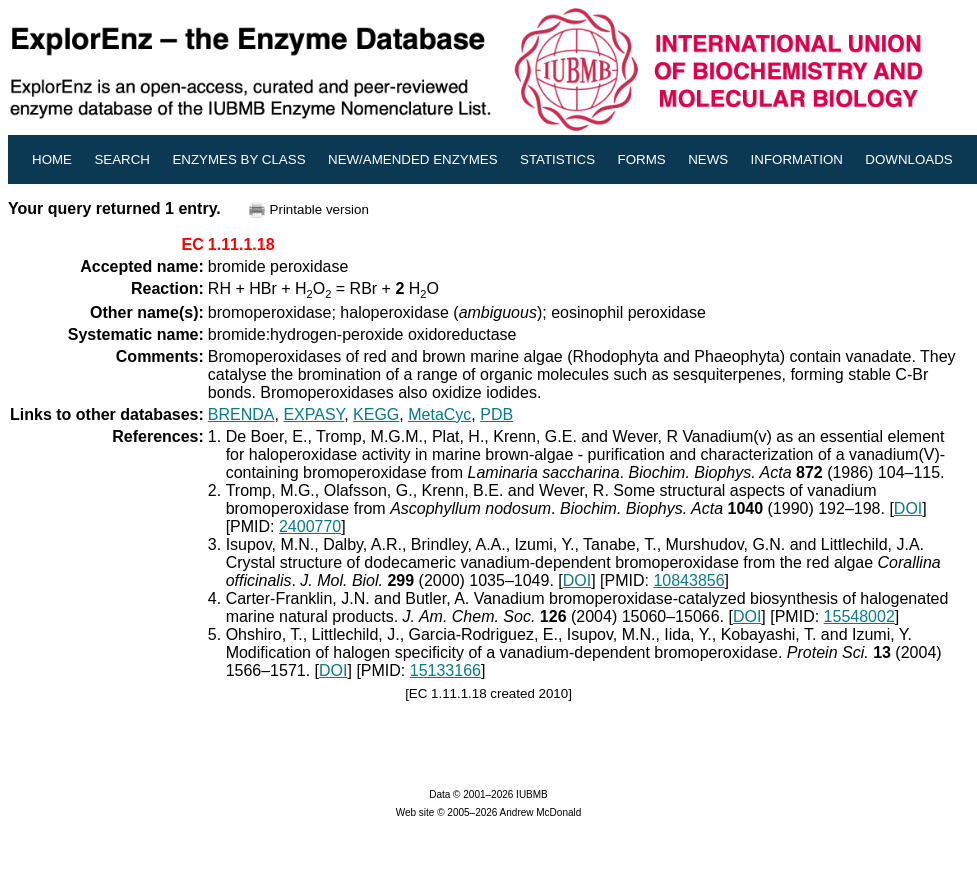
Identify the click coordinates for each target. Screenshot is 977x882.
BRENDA (241, 414)
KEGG (376, 414)
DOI (908, 508)
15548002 (859, 616)
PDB (496, 414)
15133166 (445, 670)
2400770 (310, 526)
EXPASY (313, 414)
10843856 (688, 580)
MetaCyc (439, 414)
